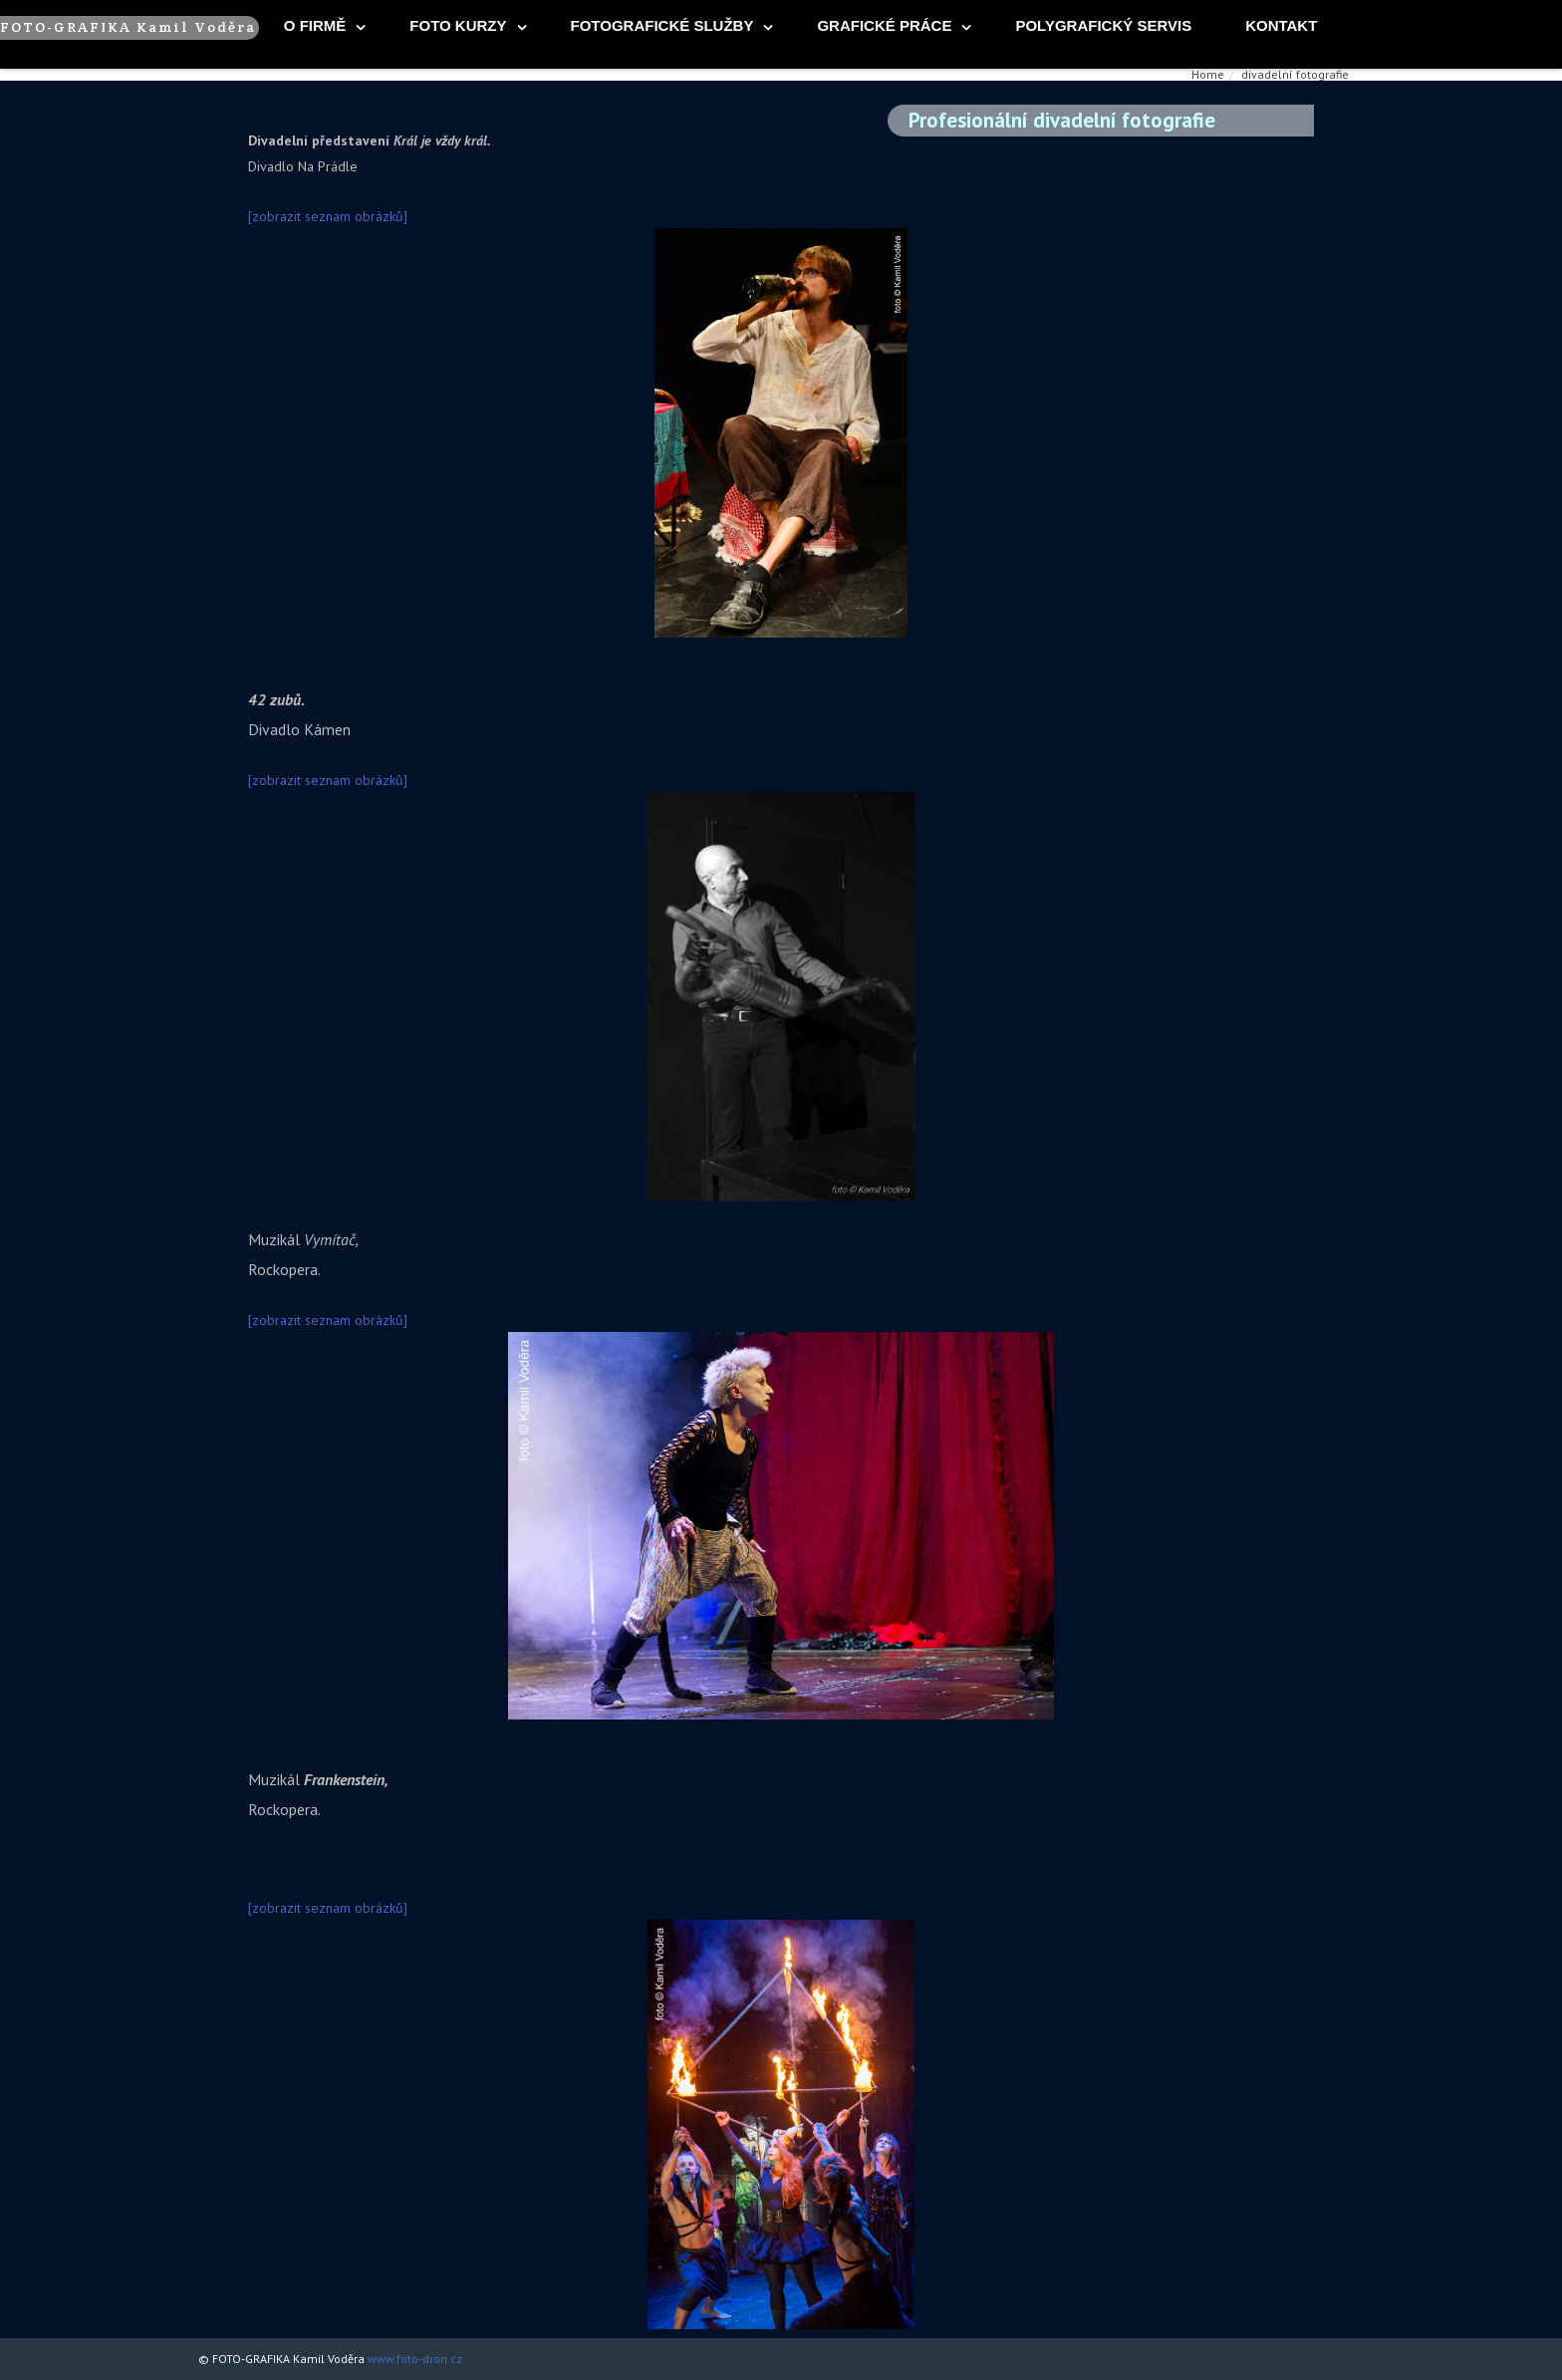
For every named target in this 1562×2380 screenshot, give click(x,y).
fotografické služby (662, 25)
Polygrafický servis (1103, 25)
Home (1207, 74)
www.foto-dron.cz (415, 2358)
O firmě (315, 25)
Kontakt (1281, 25)
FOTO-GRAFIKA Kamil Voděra (128, 27)
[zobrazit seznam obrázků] (327, 216)
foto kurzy (457, 25)
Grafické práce (884, 25)
